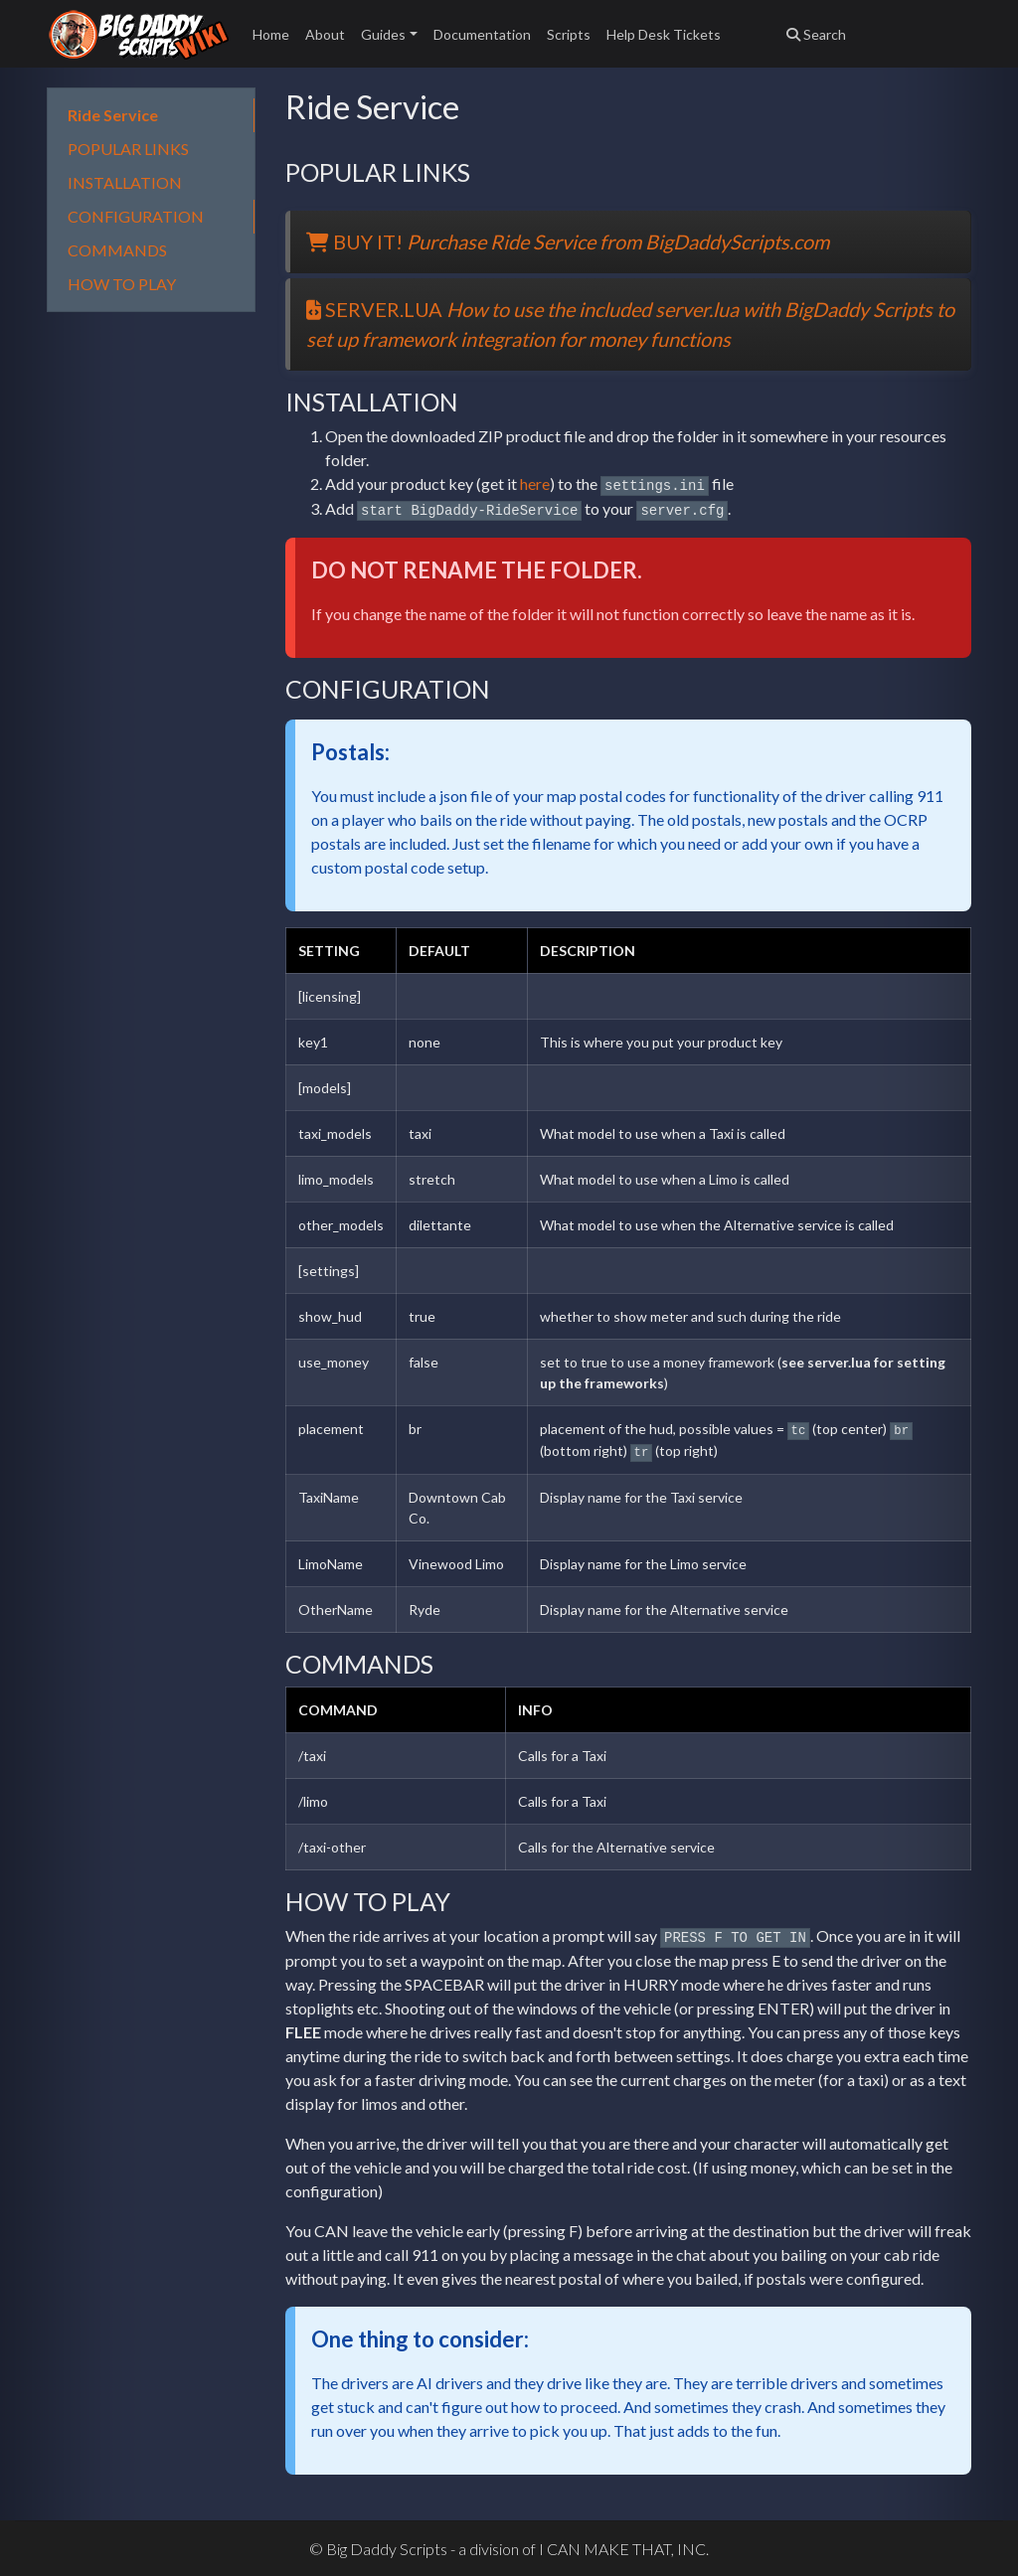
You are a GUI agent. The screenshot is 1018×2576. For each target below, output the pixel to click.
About (325, 34)
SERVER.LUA (630, 324)
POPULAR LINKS (128, 148)
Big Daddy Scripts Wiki (138, 34)
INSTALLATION (125, 182)
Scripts (569, 34)
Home (271, 34)
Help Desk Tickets (663, 34)
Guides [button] (383, 34)
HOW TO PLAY (122, 283)
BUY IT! (567, 241)
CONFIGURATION (136, 216)
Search (816, 34)
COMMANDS (117, 250)
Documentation (482, 34)
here (535, 483)
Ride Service (113, 114)
